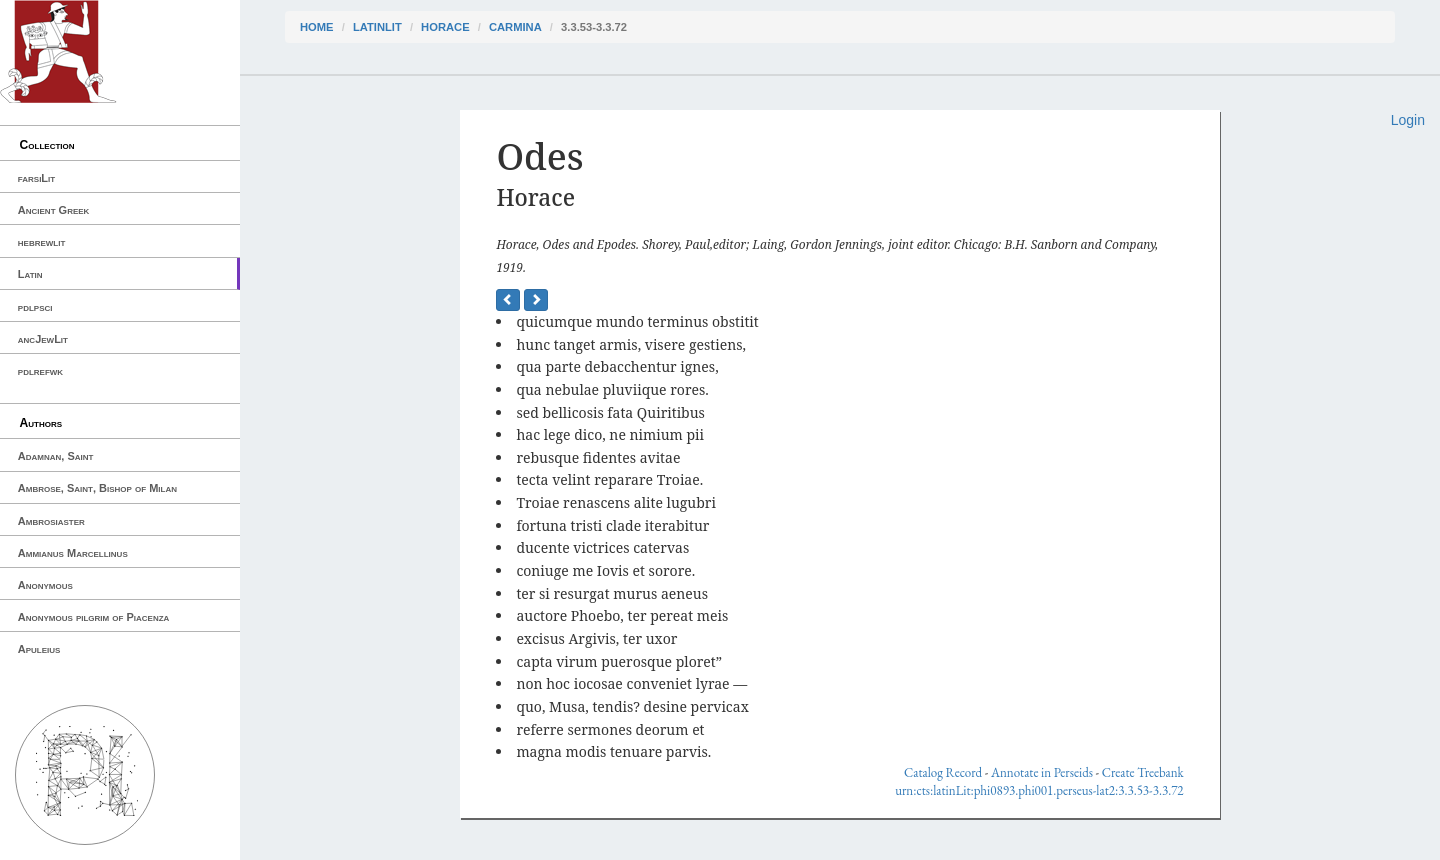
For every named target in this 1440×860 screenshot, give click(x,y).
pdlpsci (35, 307)
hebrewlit (42, 242)
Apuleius (39, 649)
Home (317, 27)
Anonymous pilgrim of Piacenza (94, 617)
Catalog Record (943, 772)
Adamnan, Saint (56, 456)
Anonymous (45, 585)
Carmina (515, 27)
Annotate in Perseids (1042, 772)
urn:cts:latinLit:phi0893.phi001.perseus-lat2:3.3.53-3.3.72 (1039, 790)
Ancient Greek (54, 210)
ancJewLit (43, 339)
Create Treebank (1143, 772)
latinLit (377, 27)
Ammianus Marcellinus (73, 553)
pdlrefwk (40, 371)
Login (1408, 120)
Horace (445, 27)
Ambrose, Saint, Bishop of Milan (97, 488)
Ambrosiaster (51, 521)
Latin (30, 274)
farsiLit (36, 178)
